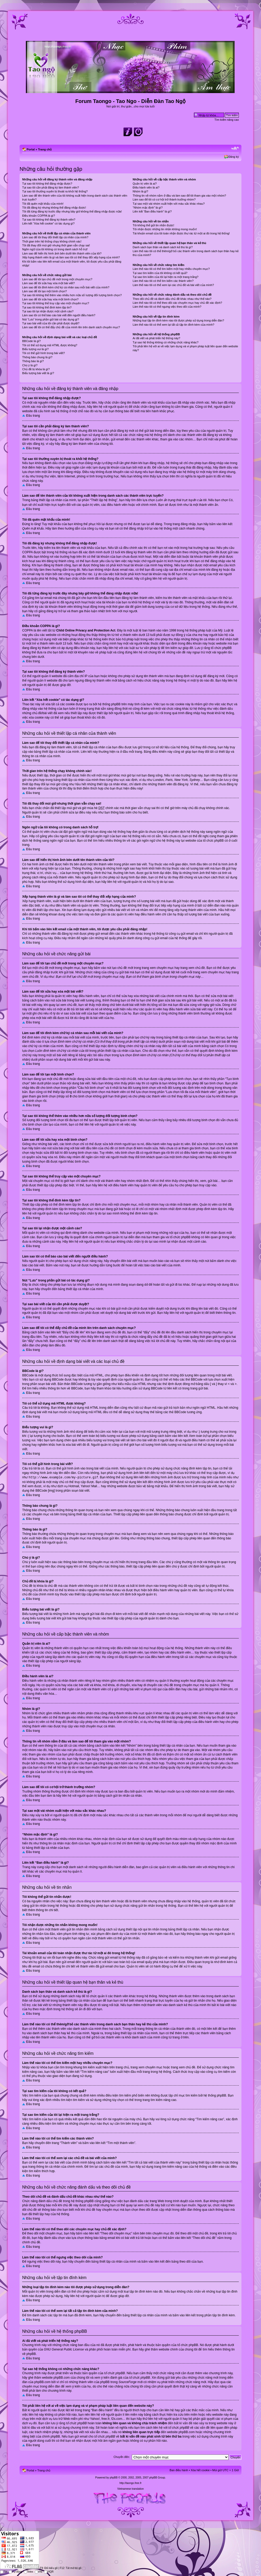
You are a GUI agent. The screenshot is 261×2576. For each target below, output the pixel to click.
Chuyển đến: (122, 2456)
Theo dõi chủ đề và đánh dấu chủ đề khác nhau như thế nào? (172, 298)
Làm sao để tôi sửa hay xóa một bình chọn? (50, 299)
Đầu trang (33, 415)
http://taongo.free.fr (131, 2482)
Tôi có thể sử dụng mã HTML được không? (49, 345)
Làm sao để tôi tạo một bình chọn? (44, 291)
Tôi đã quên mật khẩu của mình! (42, 203)
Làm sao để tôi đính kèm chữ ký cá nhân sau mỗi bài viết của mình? (65, 287)
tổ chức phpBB (187, 2344)
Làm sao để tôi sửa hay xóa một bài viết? (48, 283)
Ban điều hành (179, 2469)
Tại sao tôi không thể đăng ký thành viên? (48, 219)
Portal (31, 149)
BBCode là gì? (31, 341)
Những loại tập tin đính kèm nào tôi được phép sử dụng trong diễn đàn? (178, 320)
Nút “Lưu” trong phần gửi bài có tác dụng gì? (50, 319)
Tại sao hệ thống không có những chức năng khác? (165, 342)
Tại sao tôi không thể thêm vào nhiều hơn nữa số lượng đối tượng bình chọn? (72, 295)
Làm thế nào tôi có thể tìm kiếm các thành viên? (163, 280)
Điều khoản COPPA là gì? (38, 215)
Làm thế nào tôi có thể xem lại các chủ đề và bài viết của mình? (173, 285)
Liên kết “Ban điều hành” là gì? (152, 211)
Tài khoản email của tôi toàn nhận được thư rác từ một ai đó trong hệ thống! (181, 233)
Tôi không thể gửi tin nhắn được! (153, 225)
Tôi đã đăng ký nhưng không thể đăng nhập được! (54, 207)
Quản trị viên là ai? (145, 183)
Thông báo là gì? (33, 361)
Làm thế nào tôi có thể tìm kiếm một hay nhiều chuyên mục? (171, 268)
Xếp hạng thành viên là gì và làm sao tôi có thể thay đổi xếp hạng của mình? (71, 257)
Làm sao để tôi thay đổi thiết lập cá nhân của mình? (55, 237)
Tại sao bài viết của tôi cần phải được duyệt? (50, 323)
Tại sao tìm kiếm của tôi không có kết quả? (160, 273)
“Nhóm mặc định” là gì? (148, 207)
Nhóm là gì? (140, 191)
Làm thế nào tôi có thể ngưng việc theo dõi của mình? (167, 306)
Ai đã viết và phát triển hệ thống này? (156, 338)
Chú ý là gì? (30, 365)
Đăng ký (233, 156)
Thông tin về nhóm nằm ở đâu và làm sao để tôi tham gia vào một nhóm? (179, 195)
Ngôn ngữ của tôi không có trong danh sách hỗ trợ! (55, 249)
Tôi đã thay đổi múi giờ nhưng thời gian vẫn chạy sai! (56, 245)
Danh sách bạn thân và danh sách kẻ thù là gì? (163, 247)
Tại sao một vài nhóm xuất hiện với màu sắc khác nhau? (169, 203)
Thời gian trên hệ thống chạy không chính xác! (51, 241)
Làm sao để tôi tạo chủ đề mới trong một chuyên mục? (57, 279)
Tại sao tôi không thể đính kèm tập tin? (47, 307)
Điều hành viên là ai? (146, 187)
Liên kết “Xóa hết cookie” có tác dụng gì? (48, 223)
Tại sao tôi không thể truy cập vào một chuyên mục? (55, 303)
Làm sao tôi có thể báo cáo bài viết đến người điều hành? (58, 315)
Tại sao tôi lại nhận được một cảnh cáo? (48, 311)
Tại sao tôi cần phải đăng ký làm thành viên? (50, 187)
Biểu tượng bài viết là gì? (38, 373)
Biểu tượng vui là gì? (35, 349)
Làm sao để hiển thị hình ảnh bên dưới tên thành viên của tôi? (62, 253)
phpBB (113, 2476)
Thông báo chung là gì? (37, 357)
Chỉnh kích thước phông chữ (235, 148)
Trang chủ (45, 149)
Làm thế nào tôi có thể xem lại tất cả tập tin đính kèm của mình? (173, 324)
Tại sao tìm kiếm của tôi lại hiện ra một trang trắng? (165, 276)
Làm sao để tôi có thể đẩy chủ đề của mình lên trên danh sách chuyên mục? (71, 327)
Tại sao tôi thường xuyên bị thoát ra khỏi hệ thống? (55, 191)
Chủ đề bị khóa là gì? (36, 369)
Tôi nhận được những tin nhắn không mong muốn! (165, 229)
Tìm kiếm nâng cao (227, 119)
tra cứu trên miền (186, 2414)
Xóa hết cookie (200, 2469)
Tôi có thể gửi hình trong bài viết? (43, 353)
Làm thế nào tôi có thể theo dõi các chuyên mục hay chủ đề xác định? (177, 302)
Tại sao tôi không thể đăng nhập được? (47, 183)
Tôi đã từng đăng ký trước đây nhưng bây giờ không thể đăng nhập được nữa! (72, 211)
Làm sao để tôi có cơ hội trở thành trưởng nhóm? (164, 199)
